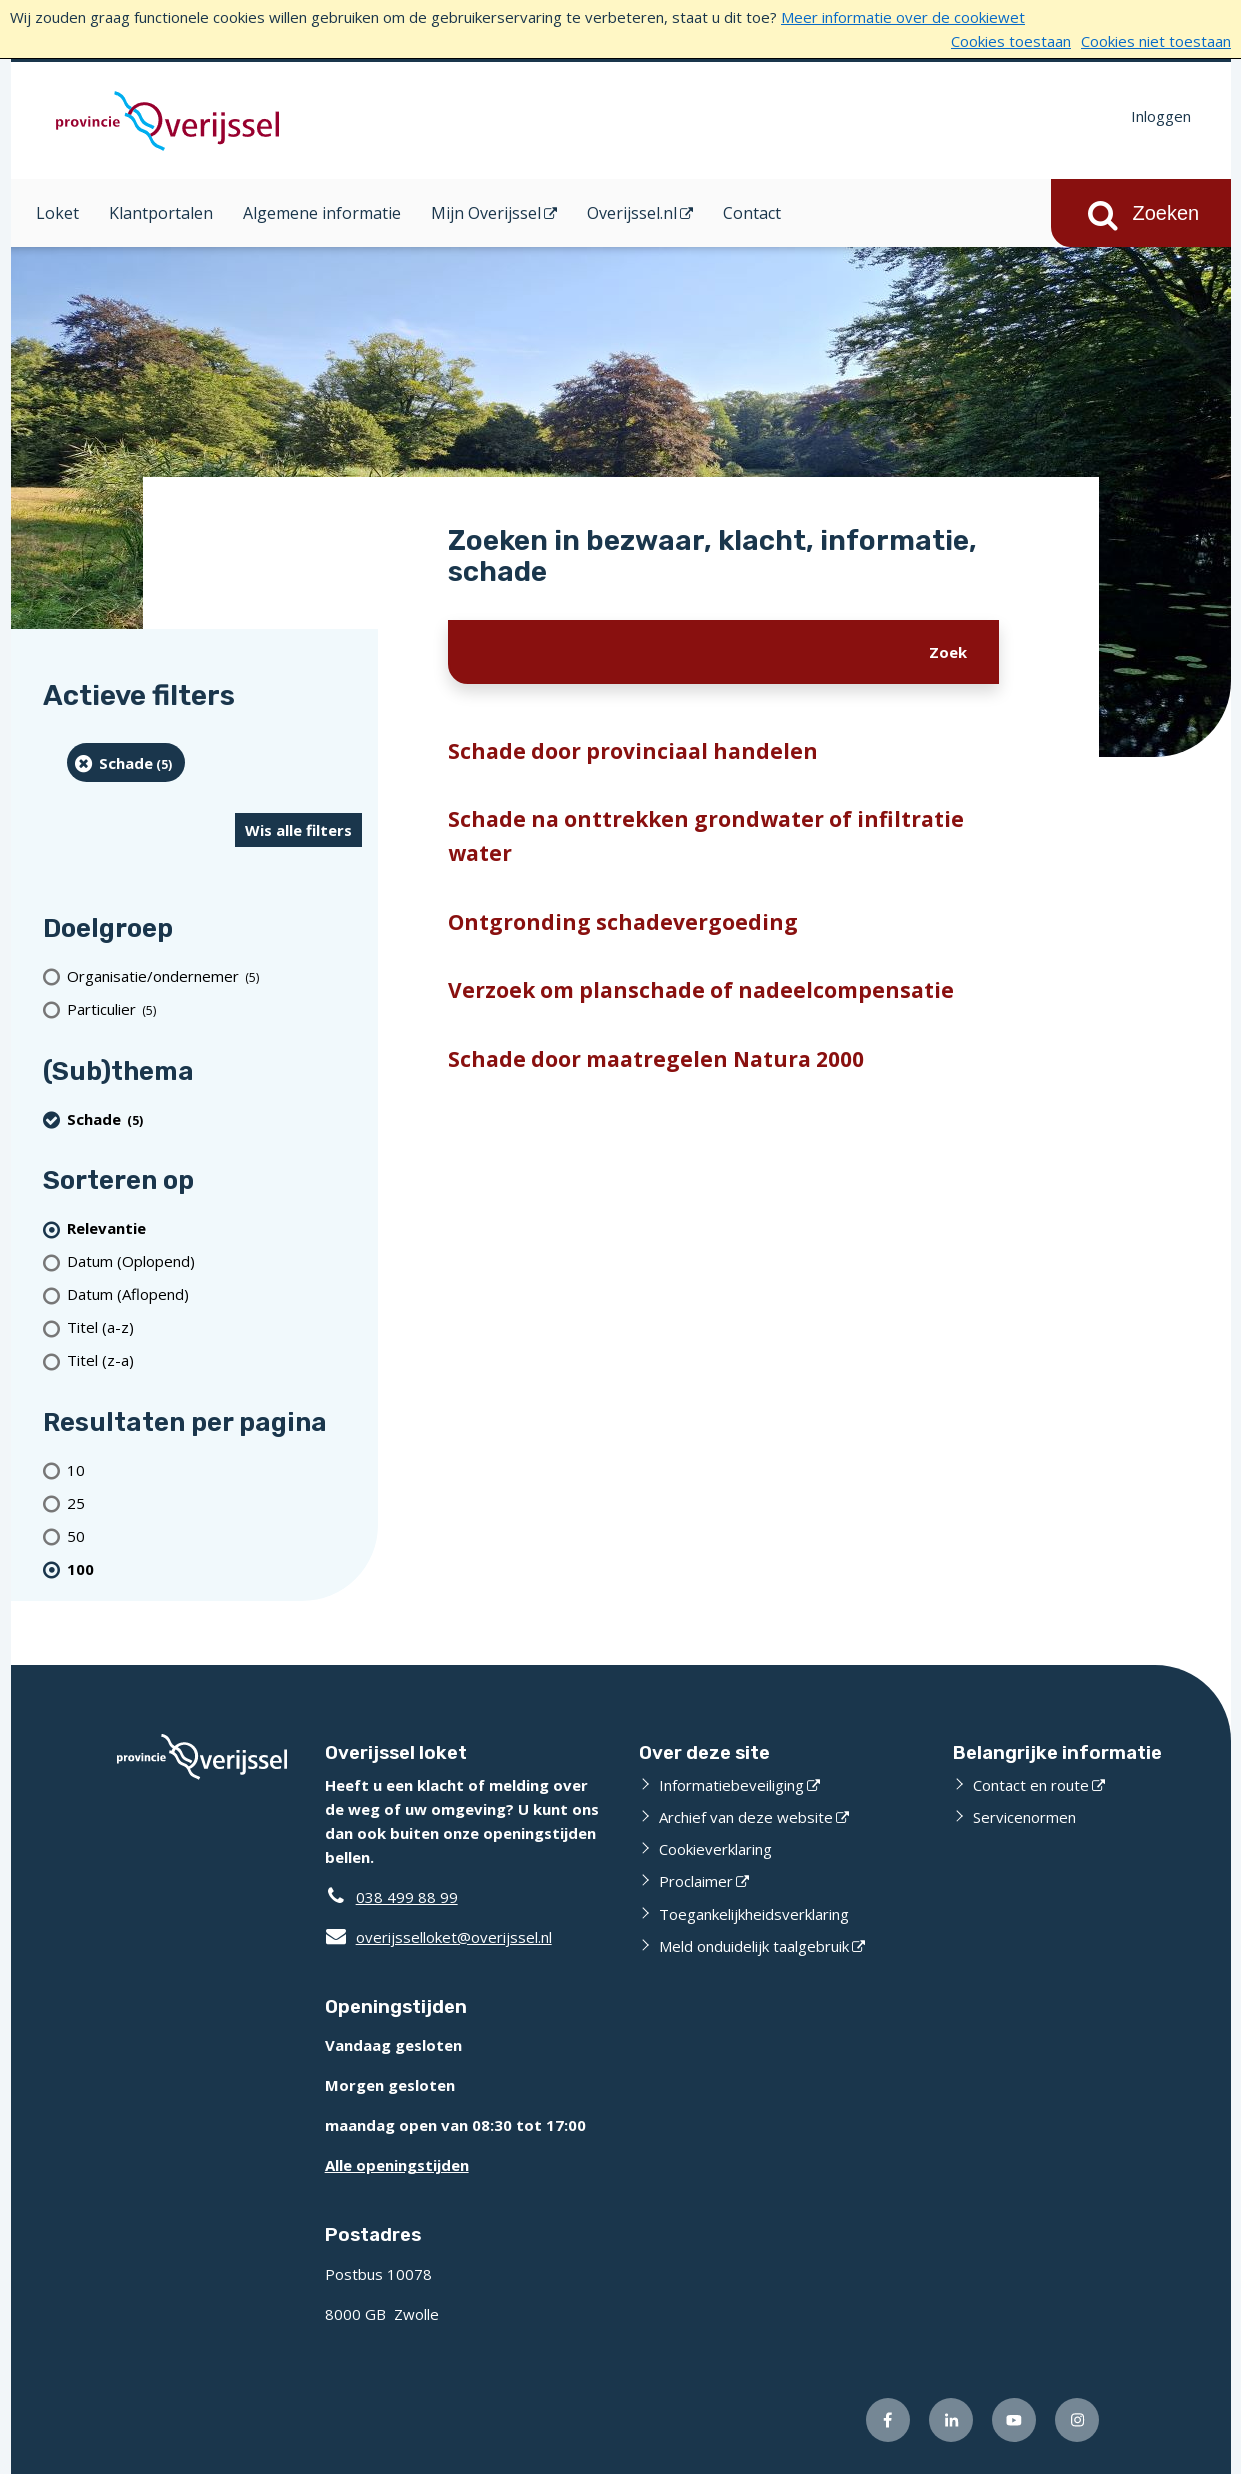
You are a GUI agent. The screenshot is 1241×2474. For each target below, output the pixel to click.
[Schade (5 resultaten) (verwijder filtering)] (126, 762)
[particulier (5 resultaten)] (214, 1009)
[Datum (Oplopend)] (214, 1261)
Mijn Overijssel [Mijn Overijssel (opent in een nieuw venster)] (486, 213)
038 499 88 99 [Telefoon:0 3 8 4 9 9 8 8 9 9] (407, 1897)
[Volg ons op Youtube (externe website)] (1014, 2420)
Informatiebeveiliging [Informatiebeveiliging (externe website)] (731, 1785)
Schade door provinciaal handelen (633, 751)
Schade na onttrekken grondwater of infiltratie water (706, 836)
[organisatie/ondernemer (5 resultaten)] (214, 976)
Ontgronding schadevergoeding (623, 922)
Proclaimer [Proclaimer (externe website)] (696, 1881)
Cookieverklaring (715, 1849)
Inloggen (1161, 116)
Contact (752, 213)
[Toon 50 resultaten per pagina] (214, 1535)
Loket (57, 213)
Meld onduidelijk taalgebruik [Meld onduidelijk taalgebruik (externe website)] (754, 1946)
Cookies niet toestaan (1156, 41)
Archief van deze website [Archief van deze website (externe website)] (746, 1817)
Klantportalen (161, 213)
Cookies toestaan (1011, 41)
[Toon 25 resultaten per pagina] (214, 1502)
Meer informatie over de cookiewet (903, 17)
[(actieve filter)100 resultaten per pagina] (214, 1568)
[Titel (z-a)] (214, 1360)
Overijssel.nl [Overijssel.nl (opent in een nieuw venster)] (632, 213)
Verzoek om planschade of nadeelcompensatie (701, 990)
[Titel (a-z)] (214, 1327)
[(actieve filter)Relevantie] (214, 1228)
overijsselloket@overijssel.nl (438, 1937)
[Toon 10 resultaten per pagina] (214, 1469)
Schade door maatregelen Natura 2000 (656, 1059)
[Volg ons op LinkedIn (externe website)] (951, 2420)
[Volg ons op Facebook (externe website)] (888, 2420)
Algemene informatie (322, 213)
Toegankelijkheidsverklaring (754, 1914)
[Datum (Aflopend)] (214, 1294)
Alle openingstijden (397, 2165)
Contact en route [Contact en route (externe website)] (1031, 1785)
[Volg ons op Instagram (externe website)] (1077, 2420)
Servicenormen (1024, 1817)
